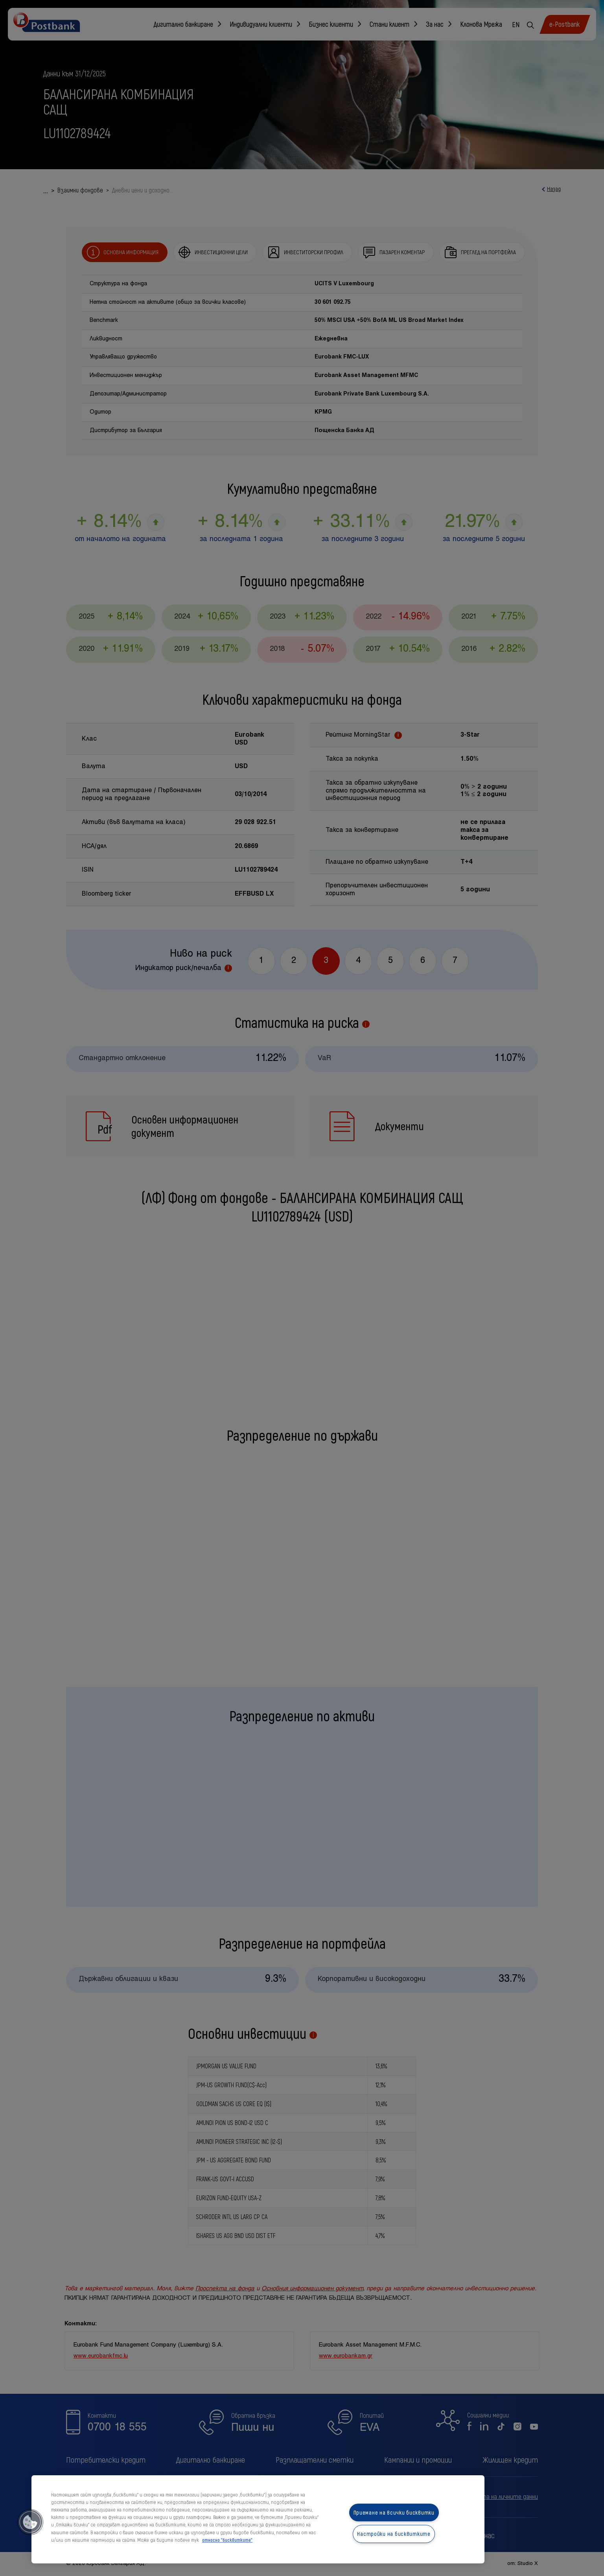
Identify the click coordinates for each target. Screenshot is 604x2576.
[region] (257, 2519)
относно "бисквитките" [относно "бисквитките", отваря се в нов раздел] (227, 2540)
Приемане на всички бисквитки (394, 2512)
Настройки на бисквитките (393, 2534)
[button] (30, 2522)
